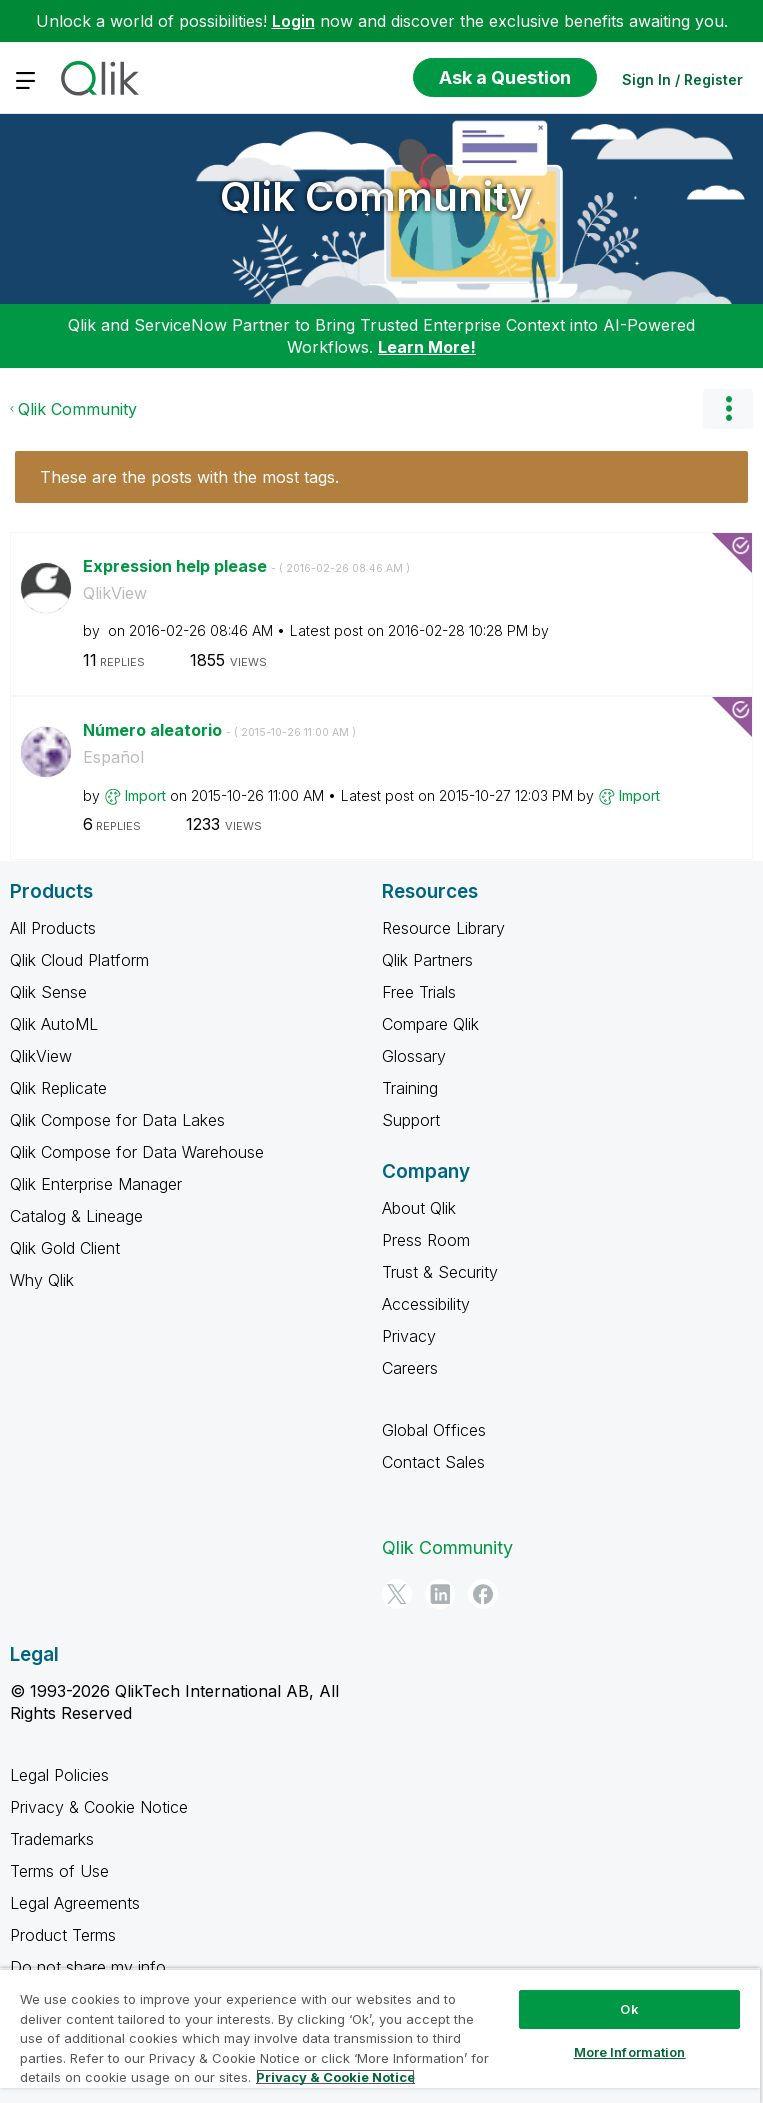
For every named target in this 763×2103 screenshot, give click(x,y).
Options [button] (728, 409)
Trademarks (52, 1839)
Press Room (426, 1240)
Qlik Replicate (58, 1088)
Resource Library (443, 928)
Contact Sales (433, 1462)
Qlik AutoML (54, 1024)
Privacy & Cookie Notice (99, 1807)
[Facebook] (483, 1594)
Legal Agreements (75, 1903)
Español (113, 757)
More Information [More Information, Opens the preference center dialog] (630, 2052)
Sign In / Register (682, 79)
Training (410, 1088)
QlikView (115, 593)
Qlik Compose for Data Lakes (117, 1120)
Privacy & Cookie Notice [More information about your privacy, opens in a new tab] (335, 2077)
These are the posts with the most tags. (189, 477)
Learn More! (427, 347)
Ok (629, 2009)
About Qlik (419, 1208)
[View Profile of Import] (145, 795)
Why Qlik (42, 1280)
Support (411, 1120)
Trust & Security (440, 1272)
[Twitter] (397, 1594)
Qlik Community (376, 196)
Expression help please (246, 566)
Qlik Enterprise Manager (96, 1184)
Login (293, 21)
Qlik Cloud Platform (79, 960)
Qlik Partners (427, 960)
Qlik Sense (48, 992)
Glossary (414, 1056)
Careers (410, 1368)
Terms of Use (59, 1871)
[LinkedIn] (440, 1594)
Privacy (409, 1336)
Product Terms (63, 1935)
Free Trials (419, 992)
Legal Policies (59, 1775)
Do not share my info (90, 1967)
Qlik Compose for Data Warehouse (137, 1152)
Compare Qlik (430, 1024)
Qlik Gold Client (65, 1248)
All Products (53, 928)
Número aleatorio (219, 730)
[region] (380, 2035)
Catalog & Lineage (76, 1216)
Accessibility (426, 1304)
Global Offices (434, 1430)
